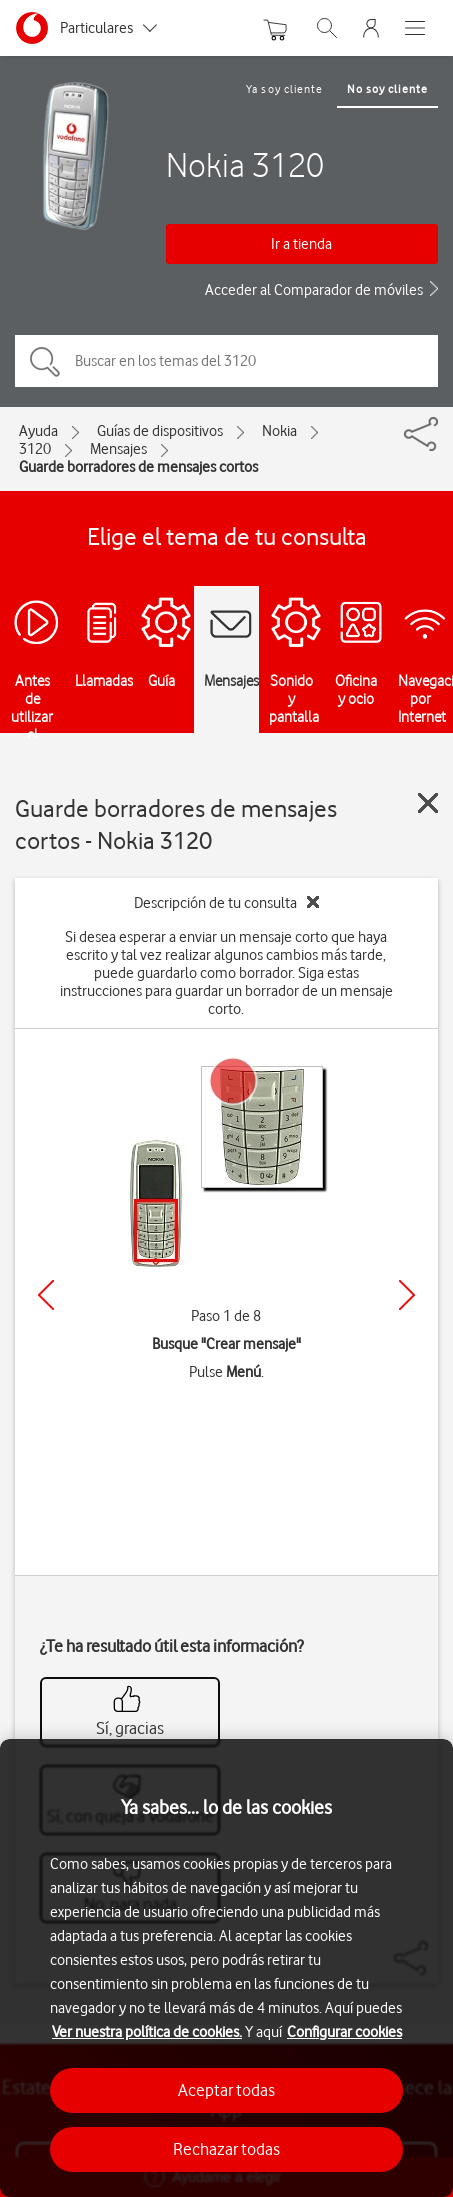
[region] (226, 1968)
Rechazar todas (226, 2149)
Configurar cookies (344, 2032)
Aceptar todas (226, 2090)
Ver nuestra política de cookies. (147, 2032)
